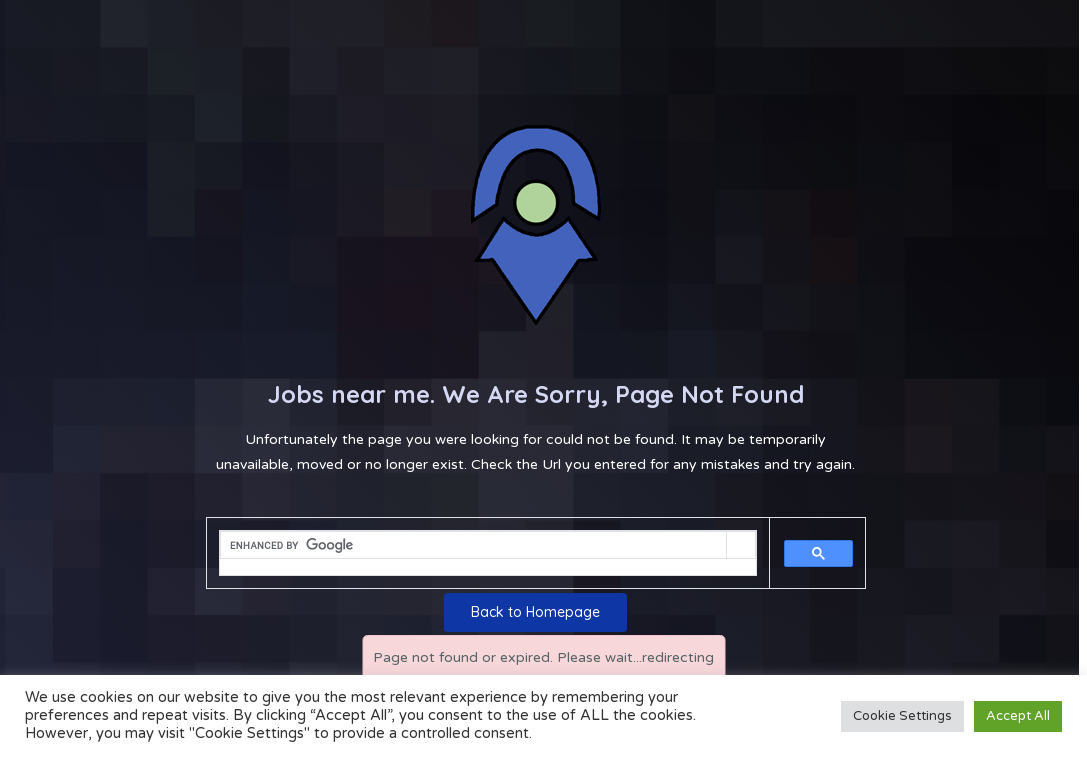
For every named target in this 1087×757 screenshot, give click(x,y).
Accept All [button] (1018, 716)
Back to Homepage (535, 612)
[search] (473, 545)
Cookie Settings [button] (902, 716)
